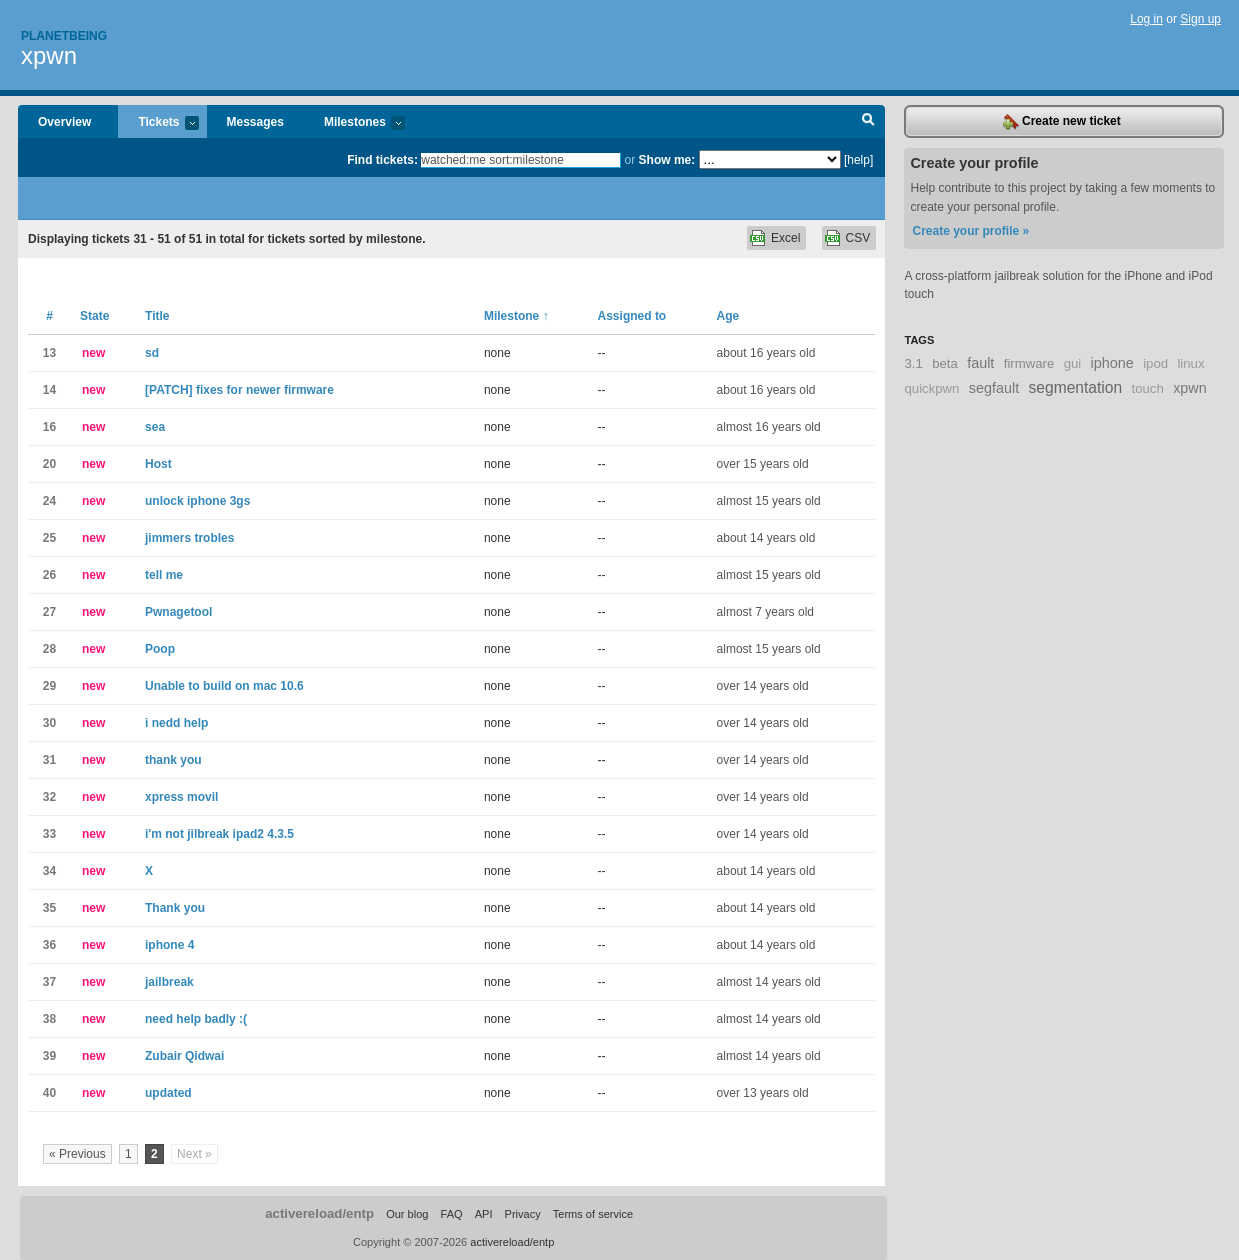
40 (49, 1093)
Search (868, 122)
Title (157, 316)
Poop (160, 649)
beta (945, 363)
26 (49, 575)
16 (49, 427)
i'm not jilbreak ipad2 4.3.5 (219, 834)
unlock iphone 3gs (197, 501)
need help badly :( (196, 1019)
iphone (1112, 363)
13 (49, 353)
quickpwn (931, 388)
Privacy (523, 1214)
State (94, 316)
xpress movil (181, 797)
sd (152, 353)
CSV (858, 238)
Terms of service (593, 1214)
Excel (785, 238)
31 (49, 760)
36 (49, 945)
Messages (255, 122)
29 (49, 686)
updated (168, 1093)
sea (155, 427)
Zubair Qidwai (184, 1056)
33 (49, 834)
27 (49, 612)
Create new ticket (1062, 122)
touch (1148, 388)
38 (49, 1019)
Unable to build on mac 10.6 (224, 686)
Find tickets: (382, 160)
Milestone (516, 316)
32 (49, 797)
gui (1073, 363)
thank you (173, 760)
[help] (858, 160)
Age (728, 316)
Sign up (1200, 19)
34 (49, 871)
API (484, 1214)
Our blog (407, 1214)
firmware (1029, 363)
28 (49, 649)
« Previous (77, 1154)
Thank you (175, 908)
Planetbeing (64, 36)
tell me (164, 575)
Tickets (158, 123)
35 (49, 908)
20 (49, 464)
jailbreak (169, 982)
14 (49, 390)
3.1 (913, 363)
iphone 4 (169, 945)
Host (158, 464)
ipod (1155, 363)
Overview (64, 122)
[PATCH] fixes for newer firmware (239, 390)
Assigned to (632, 316)
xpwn (49, 55)
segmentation (1076, 387)
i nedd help (176, 723)
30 (49, 723)
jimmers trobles (189, 538)
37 (49, 982)
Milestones (354, 123)
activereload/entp (319, 1213)
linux (1190, 363)
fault (980, 363)
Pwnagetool (178, 612)
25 (49, 538)
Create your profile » (970, 231)
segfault (994, 388)
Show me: (667, 160)
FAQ (452, 1214)
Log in (1146, 19)
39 (49, 1056)
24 (49, 501)
